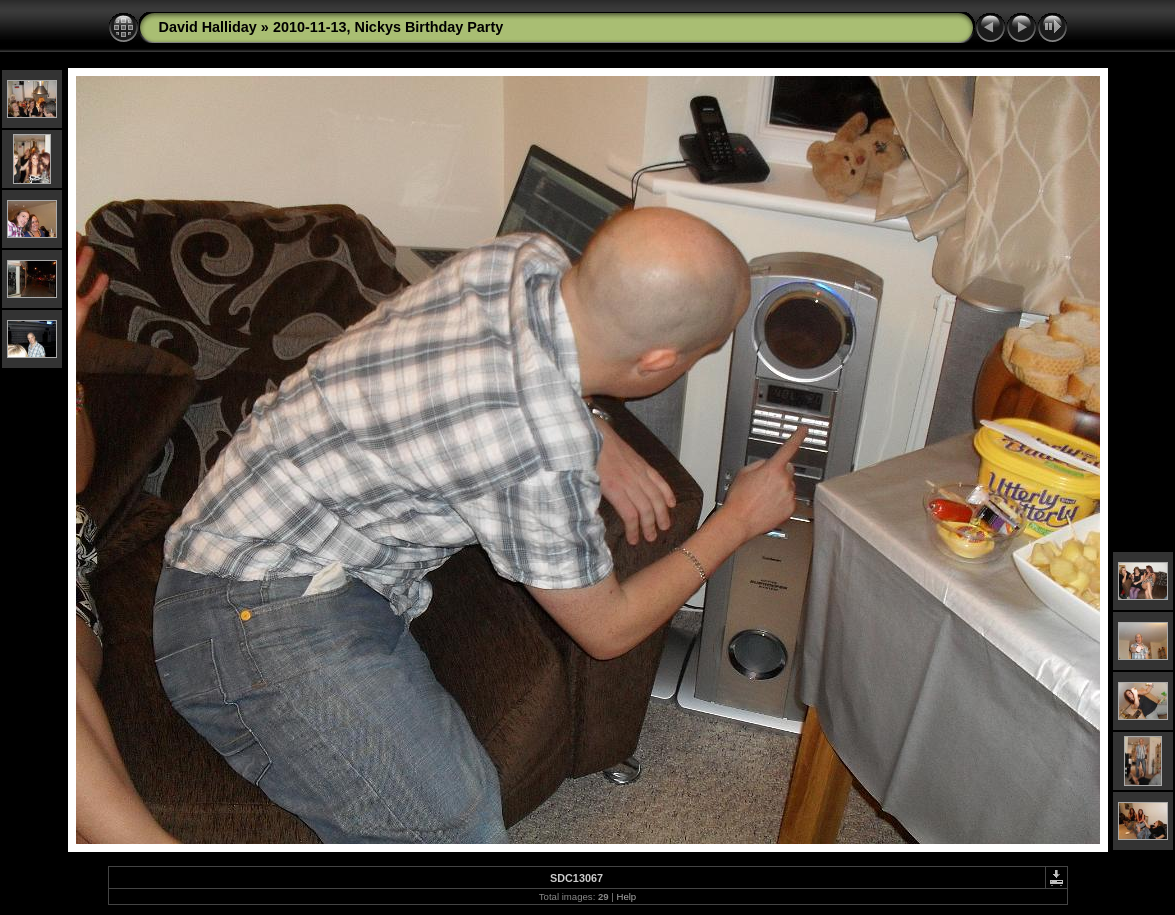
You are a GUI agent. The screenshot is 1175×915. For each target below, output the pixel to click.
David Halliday (208, 27)
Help (626, 896)
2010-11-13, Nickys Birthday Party (388, 27)
